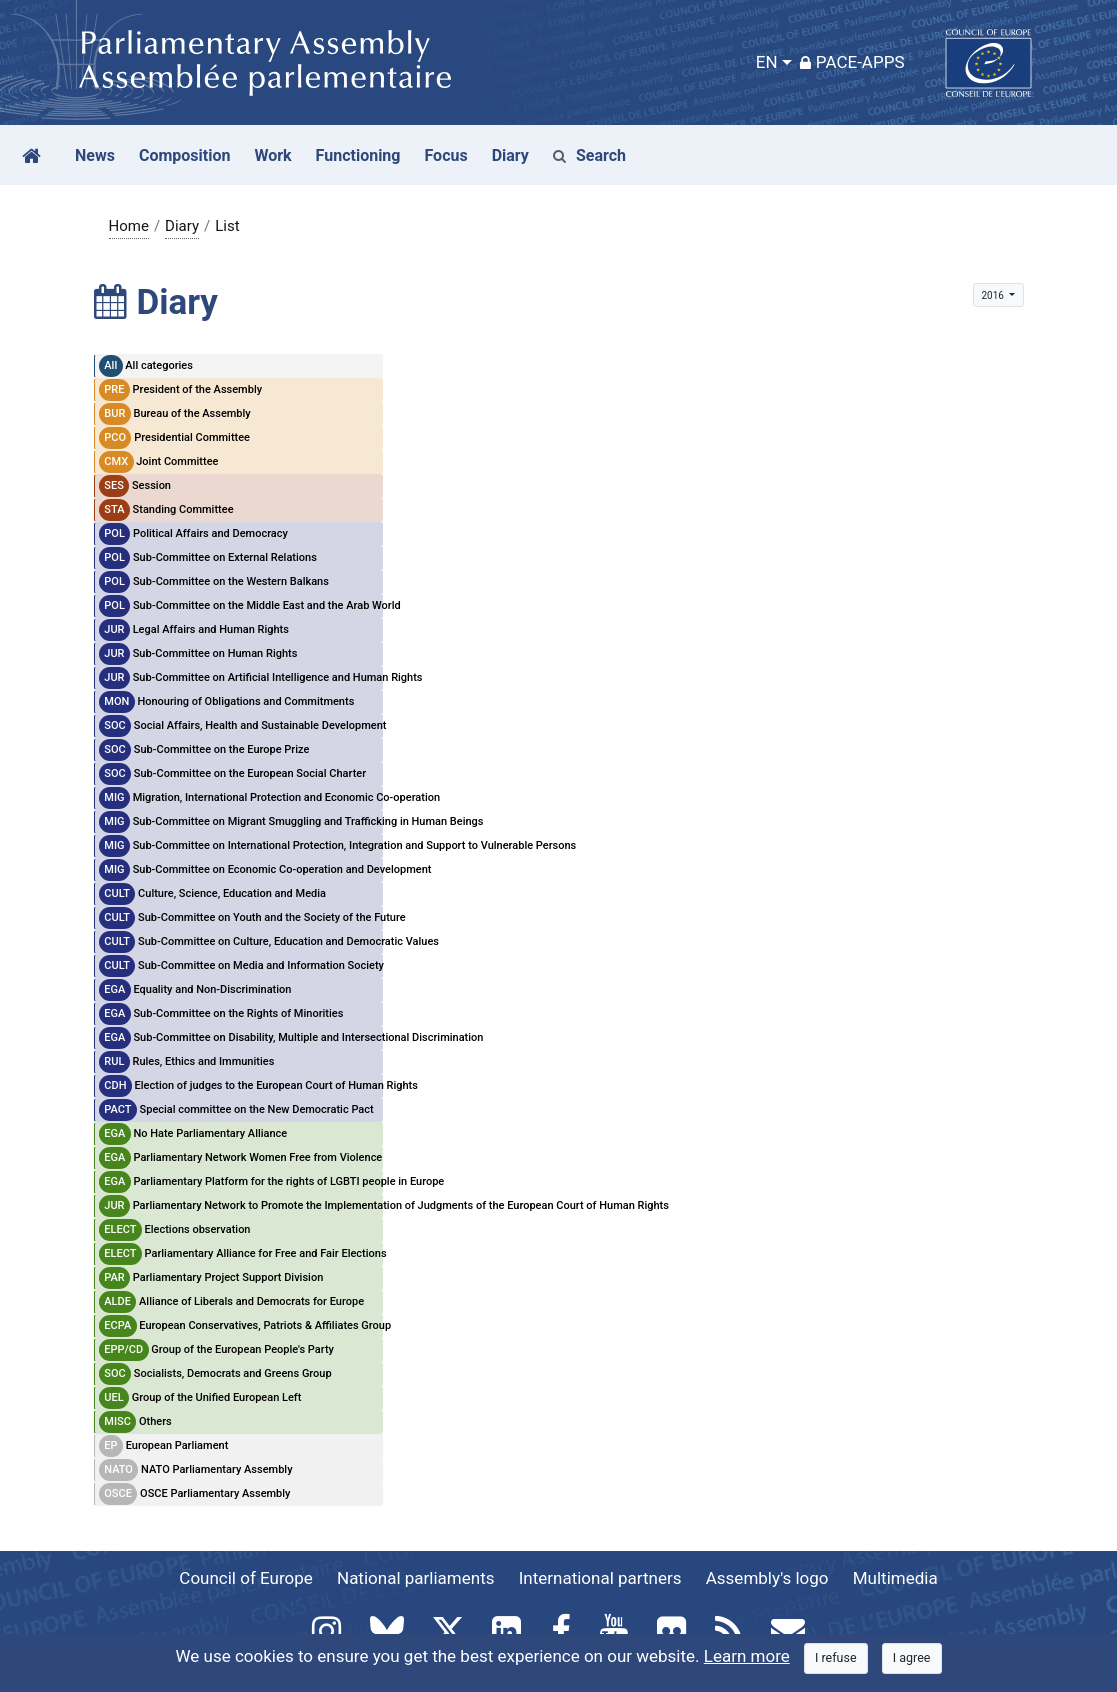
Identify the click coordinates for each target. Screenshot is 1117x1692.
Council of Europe (245, 1578)
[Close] (836, 1658)
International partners (600, 1578)
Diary (182, 226)
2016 (993, 295)
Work (272, 155)
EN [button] (767, 62)
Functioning (358, 155)
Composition (185, 155)
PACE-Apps (852, 62)
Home (129, 226)
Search (589, 155)
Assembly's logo (767, 1578)
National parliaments (415, 1578)
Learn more (747, 1656)
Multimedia (895, 1578)
